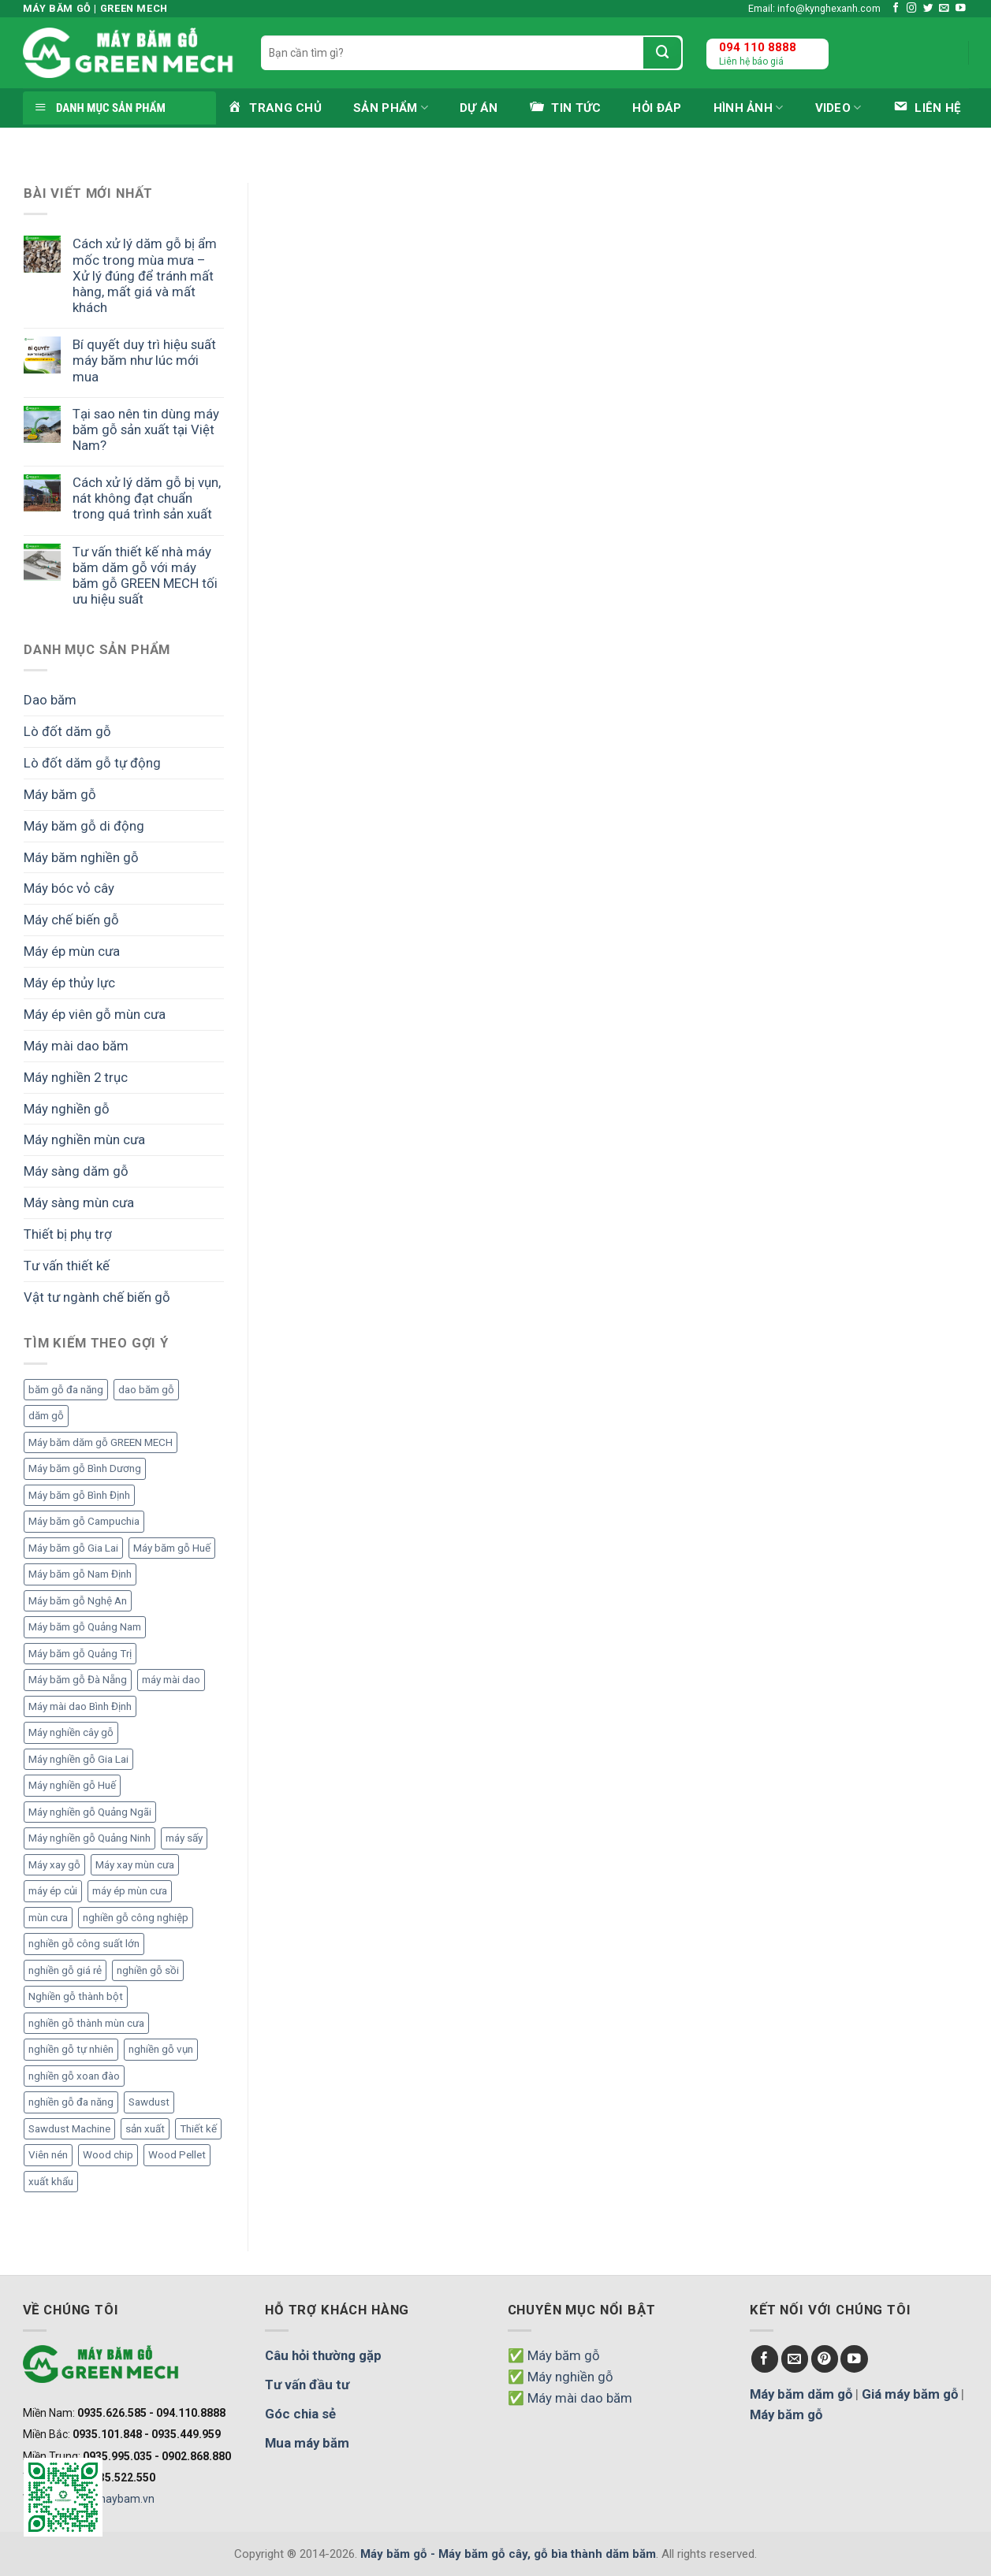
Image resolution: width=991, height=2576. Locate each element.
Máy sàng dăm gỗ (76, 1171)
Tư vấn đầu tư (307, 2384)
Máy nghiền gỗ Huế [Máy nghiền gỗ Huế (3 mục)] (72, 1785)
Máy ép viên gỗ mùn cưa (95, 1014)
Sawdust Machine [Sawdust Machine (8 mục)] (69, 2129)
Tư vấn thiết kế (67, 1265)
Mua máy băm (307, 2443)
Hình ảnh (748, 107)
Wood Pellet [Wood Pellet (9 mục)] (177, 2155)
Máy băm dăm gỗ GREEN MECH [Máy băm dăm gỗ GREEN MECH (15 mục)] (100, 1442)
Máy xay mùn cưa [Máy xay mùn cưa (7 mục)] (134, 1865)
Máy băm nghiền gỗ (81, 857)
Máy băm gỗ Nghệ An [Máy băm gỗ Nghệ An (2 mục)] (77, 1601)
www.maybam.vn (111, 2498)
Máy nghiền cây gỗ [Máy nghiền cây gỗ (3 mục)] (71, 1732)
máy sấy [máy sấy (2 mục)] (184, 1838)
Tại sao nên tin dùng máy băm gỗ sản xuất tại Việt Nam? (146, 429)
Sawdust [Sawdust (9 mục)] (149, 2102)
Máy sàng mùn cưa (79, 1202)
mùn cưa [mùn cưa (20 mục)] (48, 1918)
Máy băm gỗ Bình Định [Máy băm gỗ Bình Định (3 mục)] (79, 1495)
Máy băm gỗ (60, 794)
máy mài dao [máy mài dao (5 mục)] (171, 1680)
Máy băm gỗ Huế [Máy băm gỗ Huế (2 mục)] (171, 1548)
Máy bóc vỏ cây (69, 888)
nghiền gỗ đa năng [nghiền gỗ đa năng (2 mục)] (71, 2102)
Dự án (479, 108)
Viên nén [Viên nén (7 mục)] (48, 2155)
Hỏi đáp (656, 108)
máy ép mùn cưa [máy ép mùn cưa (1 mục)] (129, 1891)
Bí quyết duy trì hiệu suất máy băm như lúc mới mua (144, 360)
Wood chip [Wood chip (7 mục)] (108, 2155)
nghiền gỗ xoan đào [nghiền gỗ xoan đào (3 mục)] (74, 2076)
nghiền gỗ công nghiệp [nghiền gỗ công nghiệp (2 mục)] (135, 1918)
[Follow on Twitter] (928, 8)
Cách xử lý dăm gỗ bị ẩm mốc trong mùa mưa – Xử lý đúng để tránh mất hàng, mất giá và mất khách (145, 275)
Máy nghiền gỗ (67, 1109)
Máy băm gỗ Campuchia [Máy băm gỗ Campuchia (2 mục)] (84, 1521)
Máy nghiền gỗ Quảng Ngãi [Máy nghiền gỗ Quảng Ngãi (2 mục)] (89, 1812)
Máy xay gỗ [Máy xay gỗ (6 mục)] (54, 1865)
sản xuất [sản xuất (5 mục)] (145, 2129)
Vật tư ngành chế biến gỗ (97, 1297)
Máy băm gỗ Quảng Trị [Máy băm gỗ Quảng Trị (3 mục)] (80, 1654)
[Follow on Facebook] (896, 8)
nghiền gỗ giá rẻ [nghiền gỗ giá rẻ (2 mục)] (65, 1970)
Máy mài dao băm (76, 1046)
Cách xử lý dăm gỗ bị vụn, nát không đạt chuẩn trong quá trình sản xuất (147, 498)
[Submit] (661, 53)
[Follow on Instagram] (912, 8)
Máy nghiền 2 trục (76, 1077)
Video (838, 107)
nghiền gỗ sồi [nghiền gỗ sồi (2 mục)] (148, 1970)
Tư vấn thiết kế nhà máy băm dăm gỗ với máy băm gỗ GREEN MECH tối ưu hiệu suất (145, 575)
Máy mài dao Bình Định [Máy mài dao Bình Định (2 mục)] (80, 1706)
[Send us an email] (944, 8)
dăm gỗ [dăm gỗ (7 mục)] (46, 1416)
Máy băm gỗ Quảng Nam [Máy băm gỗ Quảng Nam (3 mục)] (84, 1627)
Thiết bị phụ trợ (68, 1234)
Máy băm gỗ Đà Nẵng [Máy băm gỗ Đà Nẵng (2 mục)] (77, 1680)
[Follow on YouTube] (961, 8)
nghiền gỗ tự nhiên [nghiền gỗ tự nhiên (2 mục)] (71, 2049)
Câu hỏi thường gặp (323, 2355)
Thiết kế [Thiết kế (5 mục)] (198, 2129)
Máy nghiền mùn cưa (84, 1139)
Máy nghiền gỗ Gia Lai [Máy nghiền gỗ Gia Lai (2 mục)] (78, 1759)
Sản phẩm (390, 107)
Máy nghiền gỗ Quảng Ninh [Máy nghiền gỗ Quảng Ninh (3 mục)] (89, 1838)
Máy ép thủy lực (69, 983)
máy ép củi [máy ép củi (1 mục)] (52, 1891)
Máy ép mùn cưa (72, 951)
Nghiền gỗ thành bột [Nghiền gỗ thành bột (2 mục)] (75, 1996)
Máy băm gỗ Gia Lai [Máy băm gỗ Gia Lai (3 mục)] (73, 1548)
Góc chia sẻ (300, 2414)
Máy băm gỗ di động (84, 826)
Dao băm (50, 700)
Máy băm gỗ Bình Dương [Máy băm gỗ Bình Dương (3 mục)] (84, 1468)
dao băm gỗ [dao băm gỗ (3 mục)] (146, 1390)
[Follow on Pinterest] (825, 2359)
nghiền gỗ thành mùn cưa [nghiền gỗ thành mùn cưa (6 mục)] (86, 2023)
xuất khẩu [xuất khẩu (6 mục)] (50, 2182)
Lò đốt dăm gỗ (67, 731)
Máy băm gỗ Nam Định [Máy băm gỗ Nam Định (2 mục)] (80, 1574)
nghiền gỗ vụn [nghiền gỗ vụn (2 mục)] (161, 2049)
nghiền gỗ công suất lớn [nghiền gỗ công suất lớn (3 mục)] (84, 1944)
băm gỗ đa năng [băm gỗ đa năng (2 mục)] (65, 1390)
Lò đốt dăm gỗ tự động (92, 763)
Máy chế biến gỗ (71, 919)
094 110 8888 (757, 47)
